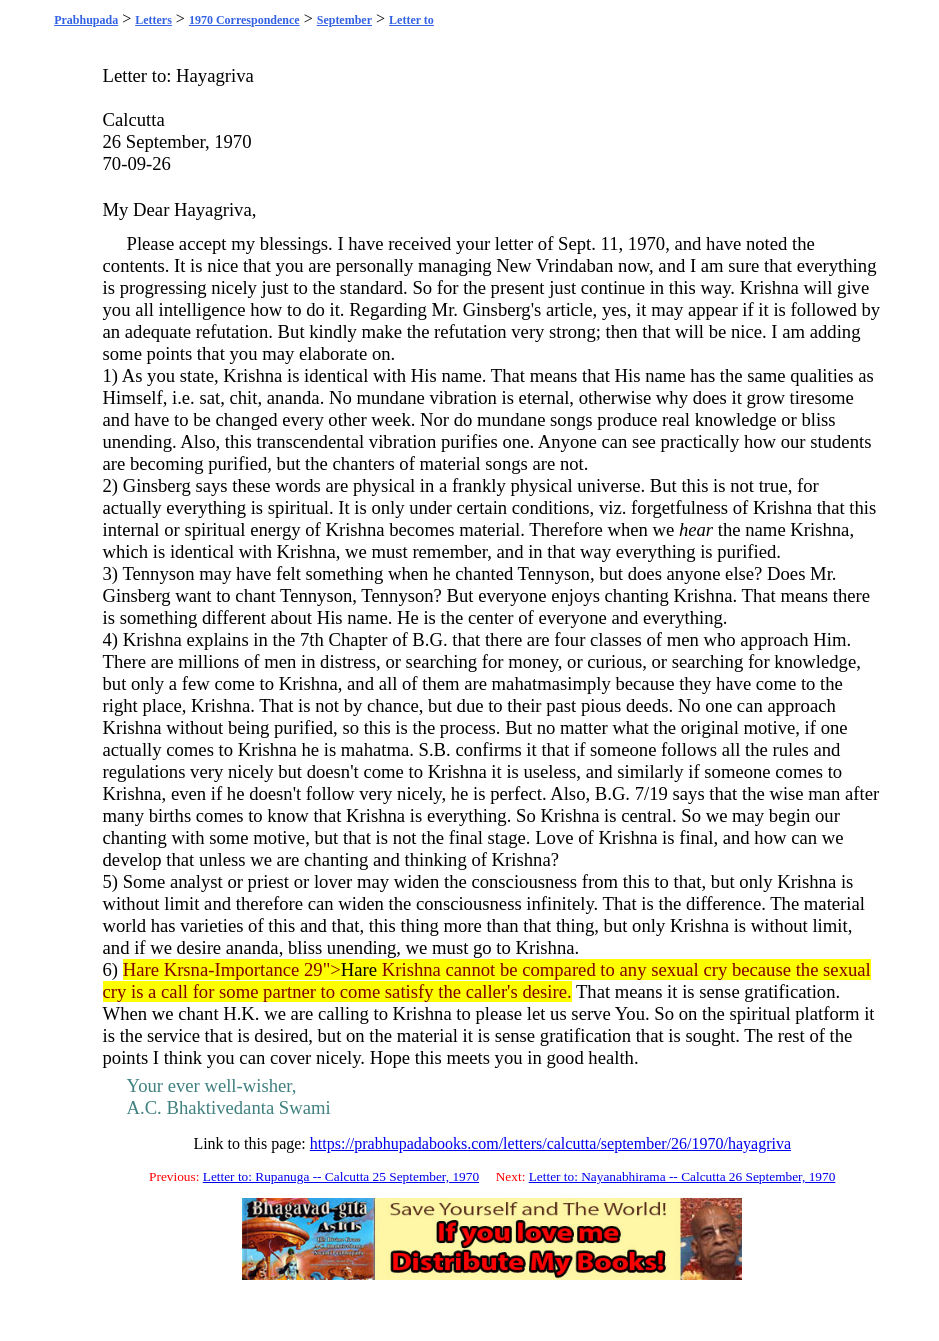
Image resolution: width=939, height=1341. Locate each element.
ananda (293, 397)
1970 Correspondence (244, 20)
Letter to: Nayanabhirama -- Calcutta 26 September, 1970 (682, 1176)
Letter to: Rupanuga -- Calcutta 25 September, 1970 (341, 1176)
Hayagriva (215, 75)
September (344, 20)
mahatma (526, 683)
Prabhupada (86, 20)
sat (209, 397)
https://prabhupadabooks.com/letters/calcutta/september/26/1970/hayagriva (550, 1143)
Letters (153, 20)
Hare (359, 969)
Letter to (411, 20)
